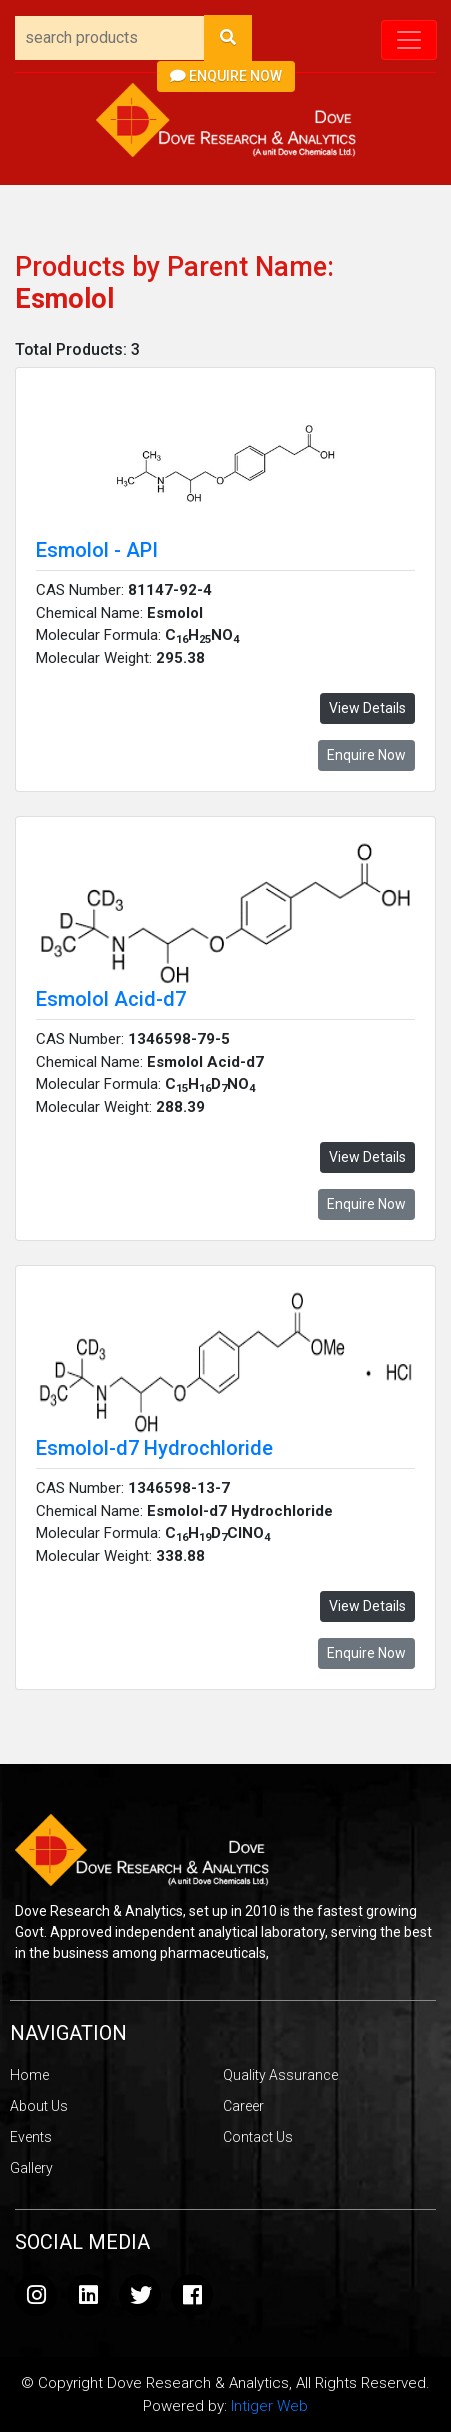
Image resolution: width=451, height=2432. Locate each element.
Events (31, 2137)
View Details (367, 708)
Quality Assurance (280, 2075)
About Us (39, 2106)
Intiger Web (269, 2406)
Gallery (31, 2168)
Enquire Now (226, 76)
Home (29, 2075)
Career (243, 2106)
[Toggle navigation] (409, 40)
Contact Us (258, 2137)
